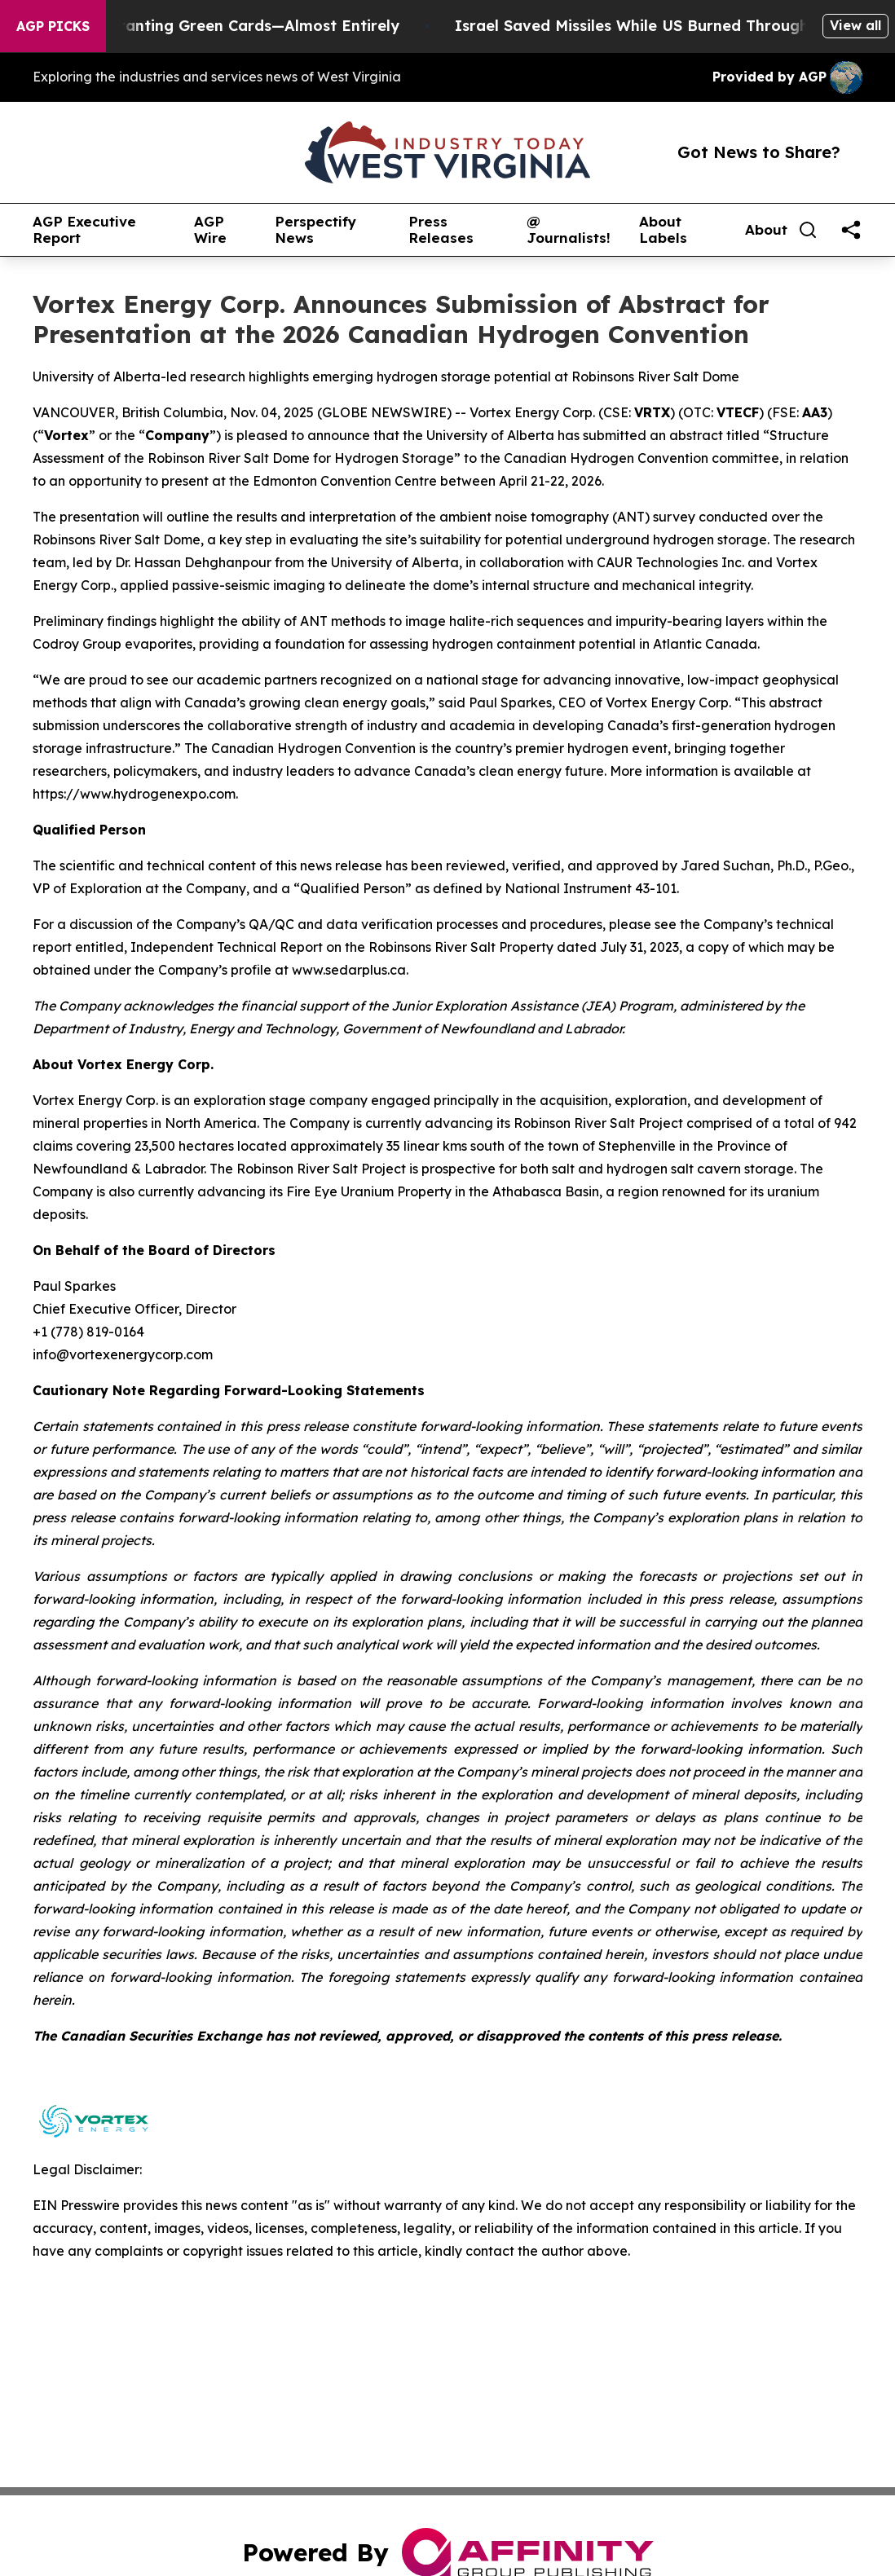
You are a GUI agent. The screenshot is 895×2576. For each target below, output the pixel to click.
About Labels (663, 230)
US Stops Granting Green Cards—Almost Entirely (233, 25)
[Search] (807, 230)
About (766, 230)
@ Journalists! (569, 230)
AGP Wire (210, 230)
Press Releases (441, 230)
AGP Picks (53, 26)
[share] (851, 229)
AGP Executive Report (84, 230)
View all (855, 25)
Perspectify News (315, 230)
